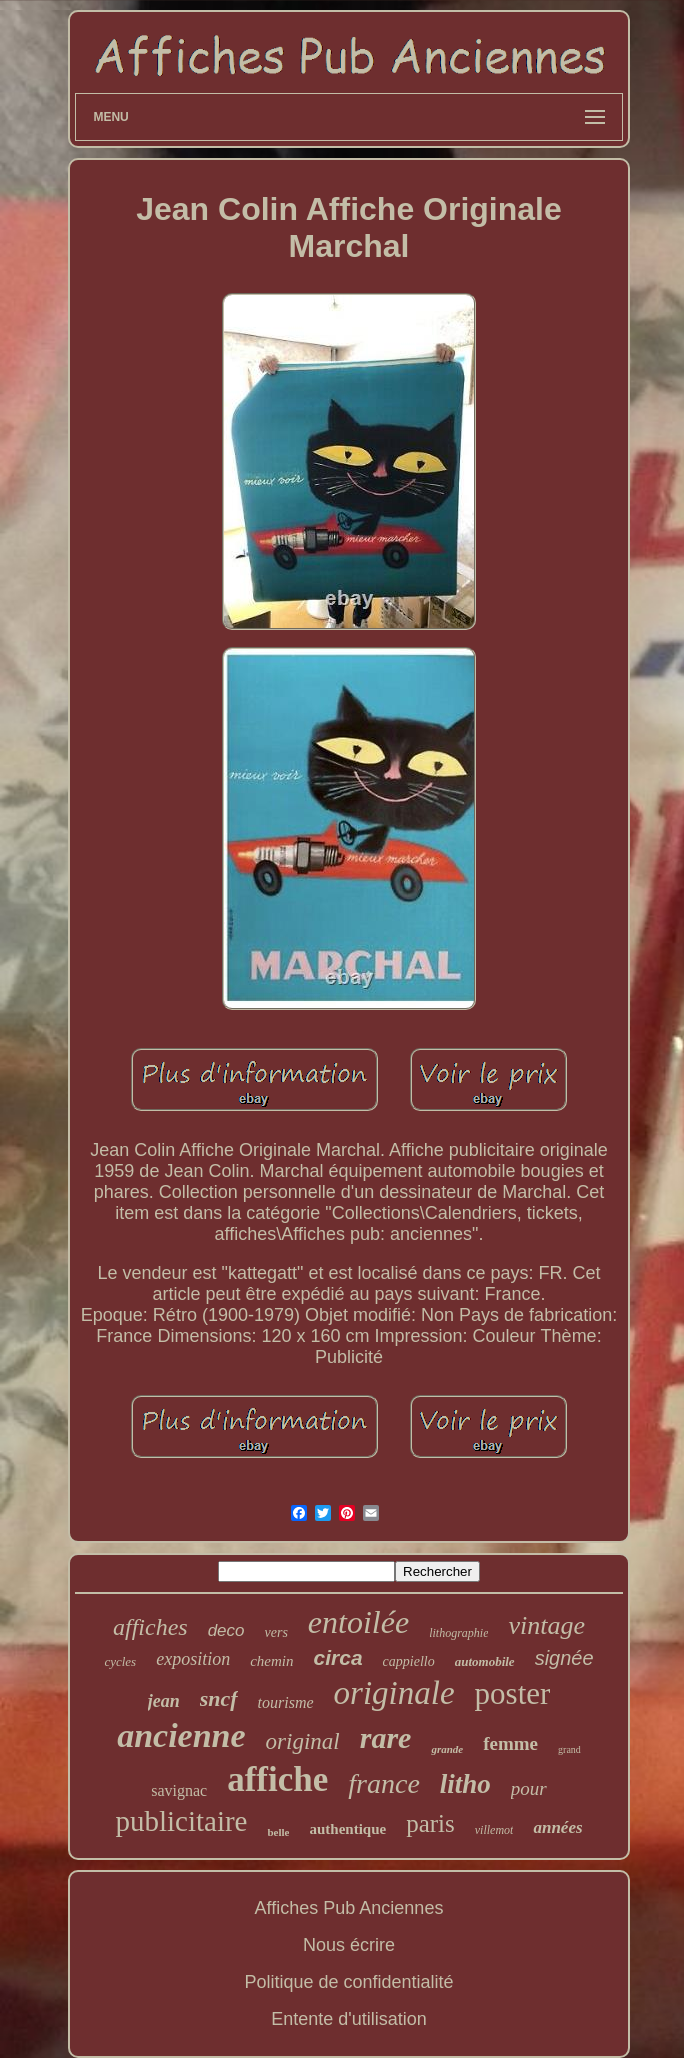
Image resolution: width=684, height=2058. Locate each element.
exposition (193, 1659)
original (303, 1741)
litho (465, 1784)
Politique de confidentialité (348, 1982)
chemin (271, 1661)
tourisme (286, 1702)
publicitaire (181, 1821)
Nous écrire (349, 1945)
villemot (494, 1830)
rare (386, 1737)
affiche (277, 1779)
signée (564, 1658)
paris (430, 1823)
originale (394, 1693)
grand (569, 1749)
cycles (120, 1661)
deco (226, 1630)
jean (164, 1701)
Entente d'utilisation (349, 2019)
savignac (179, 1790)
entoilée (358, 1622)
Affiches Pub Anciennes (349, 1908)
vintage (546, 1625)
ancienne (181, 1735)
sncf (219, 1698)
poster (513, 1693)
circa (338, 1657)
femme (510, 1743)
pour (529, 1788)
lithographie (458, 1633)
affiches (150, 1627)
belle (278, 1832)
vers (276, 1632)
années (557, 1827)
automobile (485, 1661)
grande (447, 1749)
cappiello (409, 1661)
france (384, 1783)
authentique (347, 1829)
